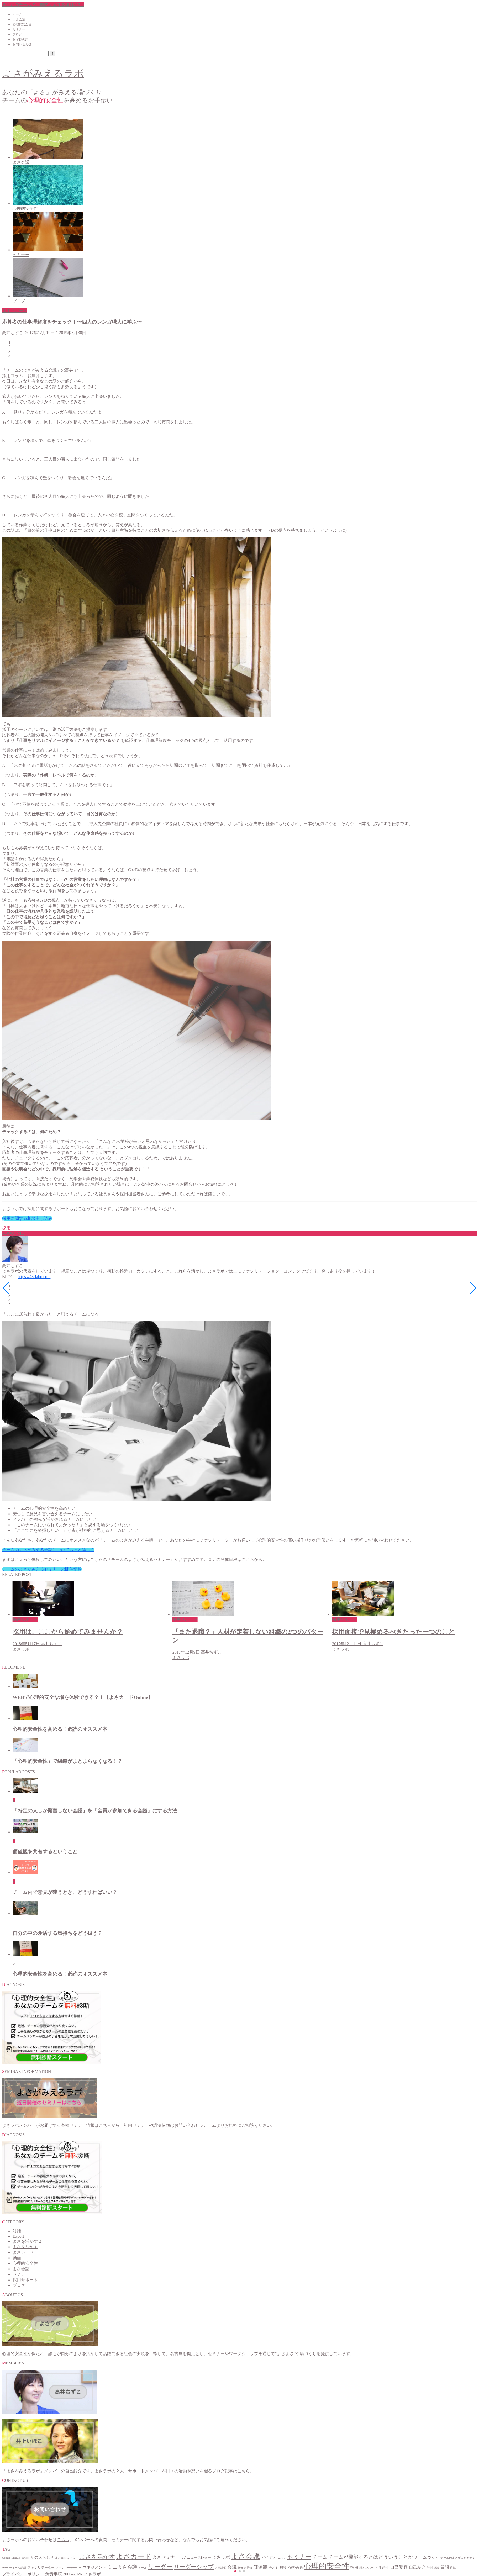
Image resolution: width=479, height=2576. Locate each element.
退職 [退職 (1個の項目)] (453, 2567)
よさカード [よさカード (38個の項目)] (133, 2556)
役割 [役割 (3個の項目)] (283, 2567)
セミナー (19, 29)
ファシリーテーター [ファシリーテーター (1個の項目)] (69, 2567)
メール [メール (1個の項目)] (142, 2567)
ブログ (17, 34)
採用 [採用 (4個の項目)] (354, 2567)
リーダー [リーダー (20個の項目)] (160, 2566)
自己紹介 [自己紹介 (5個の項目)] (417, 2567)
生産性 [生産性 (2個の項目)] (384, 2567)
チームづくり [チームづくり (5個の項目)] (426, 2557)
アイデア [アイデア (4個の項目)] (269, 2557)
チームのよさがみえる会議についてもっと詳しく (48, 1550)
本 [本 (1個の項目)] (376, 2567)
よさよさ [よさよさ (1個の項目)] (72, 2557)
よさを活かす (25, 2247)
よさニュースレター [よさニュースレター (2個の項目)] (195, 2557)
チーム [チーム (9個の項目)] (319, 2557)
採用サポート (14, 310)
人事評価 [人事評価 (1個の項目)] (220, 2567)
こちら (105, 2125)
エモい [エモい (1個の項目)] (282, 2557)
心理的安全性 (22, 24)
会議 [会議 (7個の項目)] (232, 2567)
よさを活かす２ (27, 2241)
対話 (17, 2231)
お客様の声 (20, 39)
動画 (17, 2258)
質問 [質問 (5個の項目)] (444, 2567)
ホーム (17, 14)
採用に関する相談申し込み (27, 1218)
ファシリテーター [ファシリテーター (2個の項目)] (41, 2567)
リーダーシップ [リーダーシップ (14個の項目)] (194, 2567)
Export (18, 2236)
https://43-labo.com (34, 1276)
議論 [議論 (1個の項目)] (436, 2567)
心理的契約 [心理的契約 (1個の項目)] (295, 2567)
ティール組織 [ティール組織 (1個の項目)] (17, 2567)
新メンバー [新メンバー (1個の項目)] (366, 2567)
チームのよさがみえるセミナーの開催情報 (42, 1569)
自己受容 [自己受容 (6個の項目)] (399, 2567)
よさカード (23, 2252)
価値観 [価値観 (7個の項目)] (260, 2567)
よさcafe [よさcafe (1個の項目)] (60, 2557)
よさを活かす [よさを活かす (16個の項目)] (97, 2557)
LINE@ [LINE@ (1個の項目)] (15, 2557)
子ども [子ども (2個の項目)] (274, 2567)
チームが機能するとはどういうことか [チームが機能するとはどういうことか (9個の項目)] (370, 2557)
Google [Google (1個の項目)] (6, 2557)
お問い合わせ (22, 44)
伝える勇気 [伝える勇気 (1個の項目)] (245, 2567)
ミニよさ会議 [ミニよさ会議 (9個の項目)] (122, 2567)
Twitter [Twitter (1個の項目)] (25, 2557)
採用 (6, 1228)
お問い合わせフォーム (195, 2125)
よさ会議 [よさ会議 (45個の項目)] (245, 2556)
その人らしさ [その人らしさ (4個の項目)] (42, 2557)
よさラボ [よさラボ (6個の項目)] (221, 2557)
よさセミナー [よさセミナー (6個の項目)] (165, 2557)
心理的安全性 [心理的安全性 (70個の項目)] (326, 2566)
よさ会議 (19, 19)
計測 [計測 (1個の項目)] (430, 2567)
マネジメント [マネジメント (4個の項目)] (94, 2567)
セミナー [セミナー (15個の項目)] (299, 2557)
